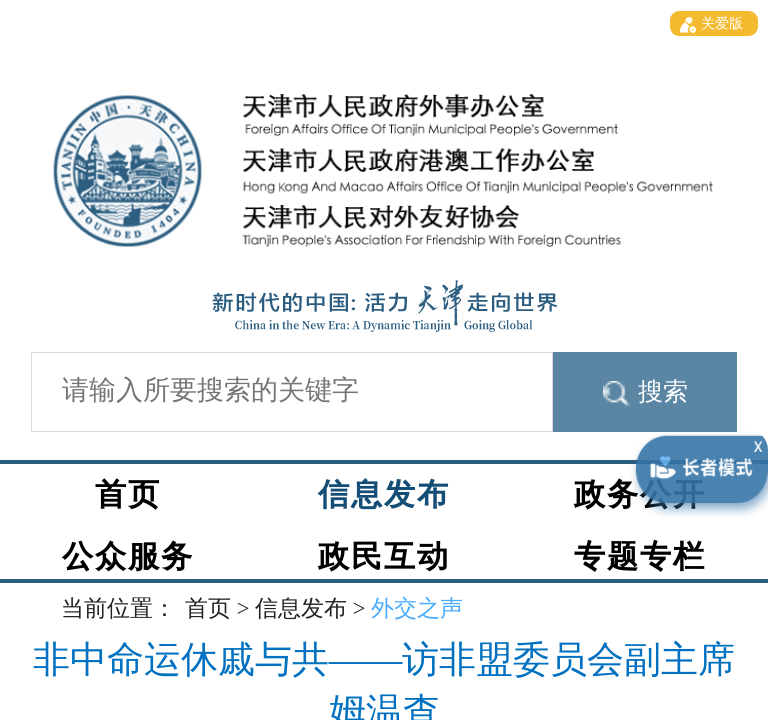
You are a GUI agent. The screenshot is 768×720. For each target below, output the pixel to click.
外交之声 (417, 608)
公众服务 (128, 557)
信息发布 (384, 495)
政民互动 (384, 557)
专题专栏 (640, 557)
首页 (128, 495)
